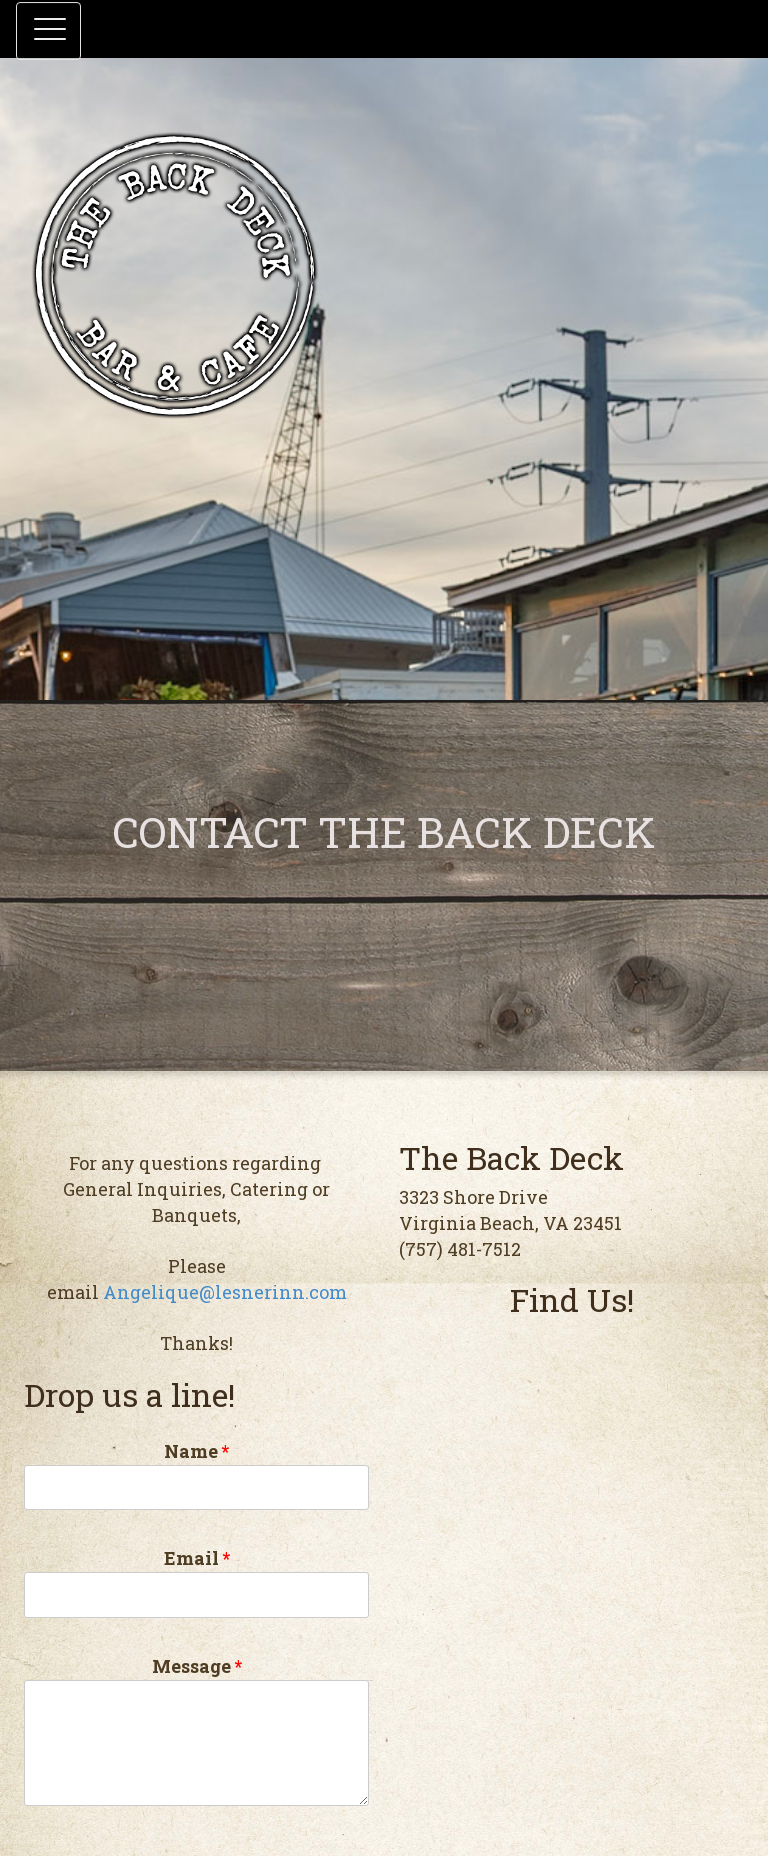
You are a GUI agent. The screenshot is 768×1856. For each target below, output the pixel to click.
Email (196, 1581)
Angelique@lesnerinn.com (225, 1292)
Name (196, 1474)
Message (196, 1730)
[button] (48, 31)
